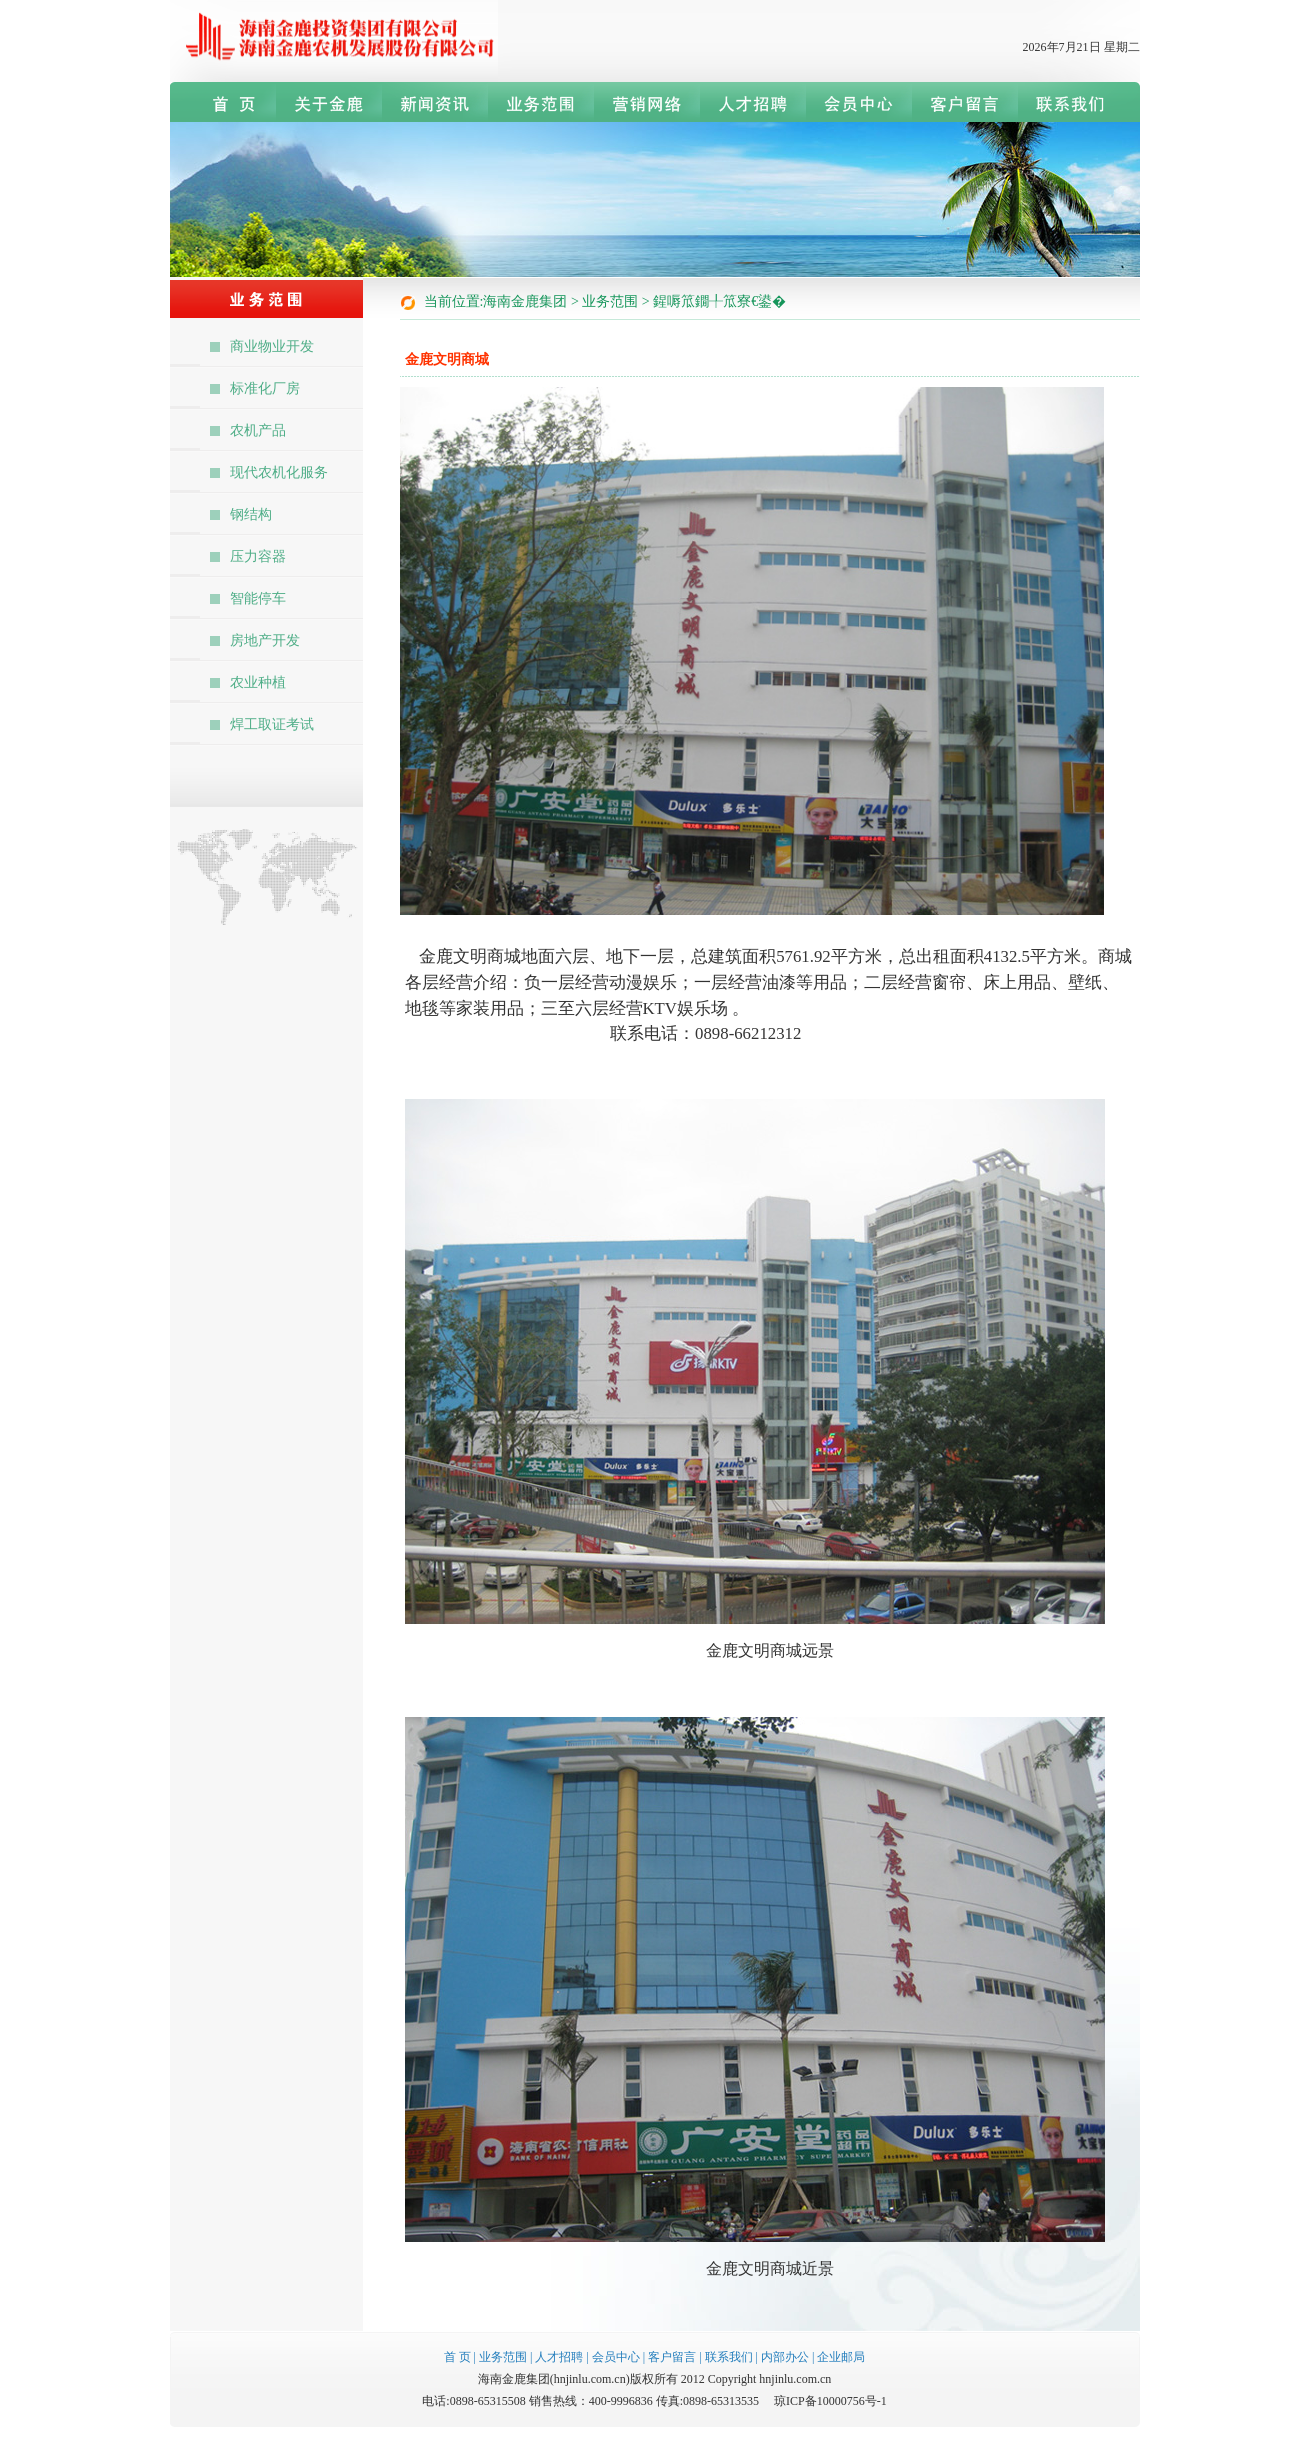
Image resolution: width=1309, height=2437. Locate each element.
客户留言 (672, 2357)
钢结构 (251, 514)
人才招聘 (559, 2357)
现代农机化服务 (279, 472)
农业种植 (258, 682)
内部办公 (785, 2357)
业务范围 (503, 2357)
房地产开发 (265, 640)
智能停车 (258, 598)
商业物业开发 (272, 346)
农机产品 (258, 430)
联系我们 (729, 2357)
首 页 (457, 2357)
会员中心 (616, 2357)
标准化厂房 (265, 388)
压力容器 (258, 556)
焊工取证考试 (272, 724)
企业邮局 (841, 2357)
